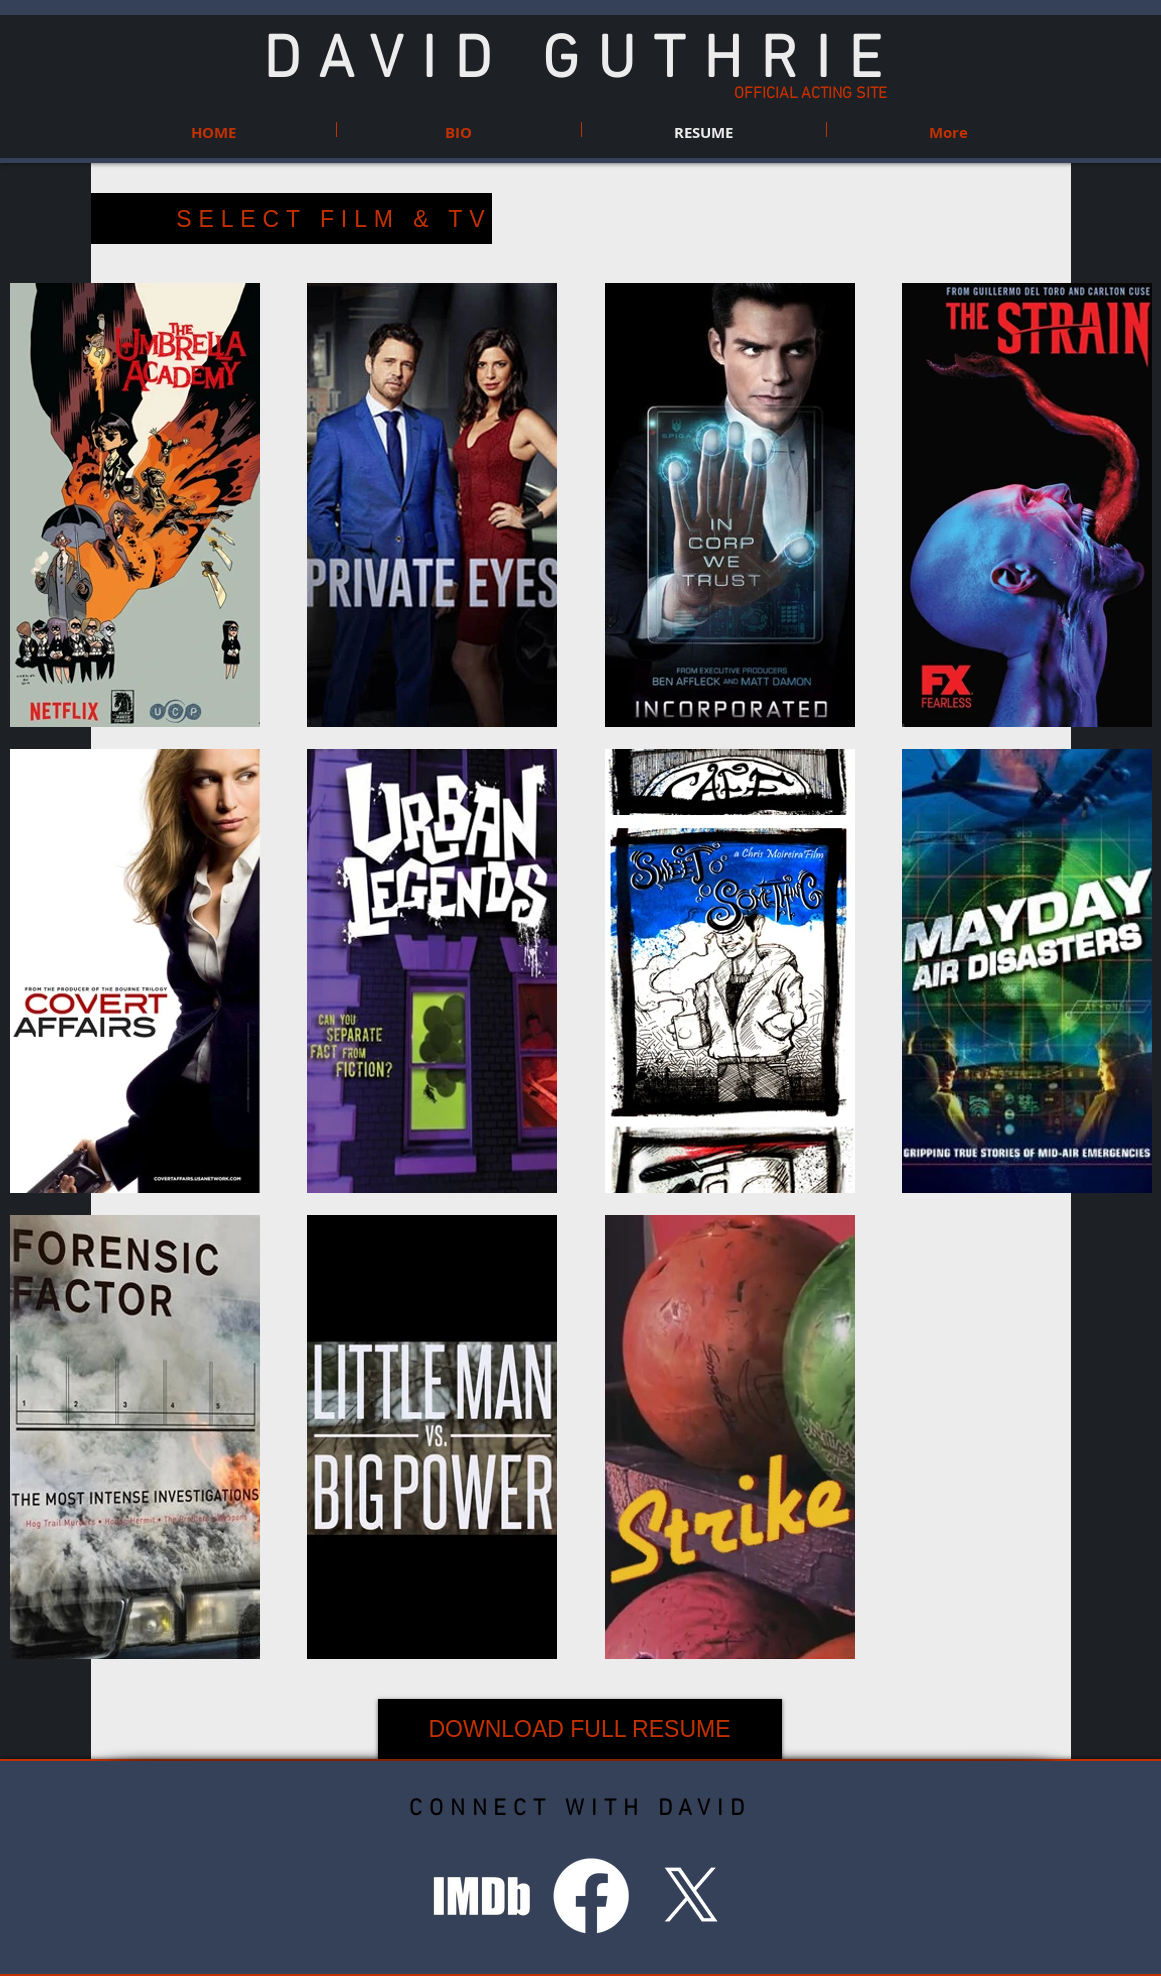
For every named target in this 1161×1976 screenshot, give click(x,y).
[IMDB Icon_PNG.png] (482, 1896)
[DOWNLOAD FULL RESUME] (580, 1729)
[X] (691, 1895)
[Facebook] (591, 1896)
